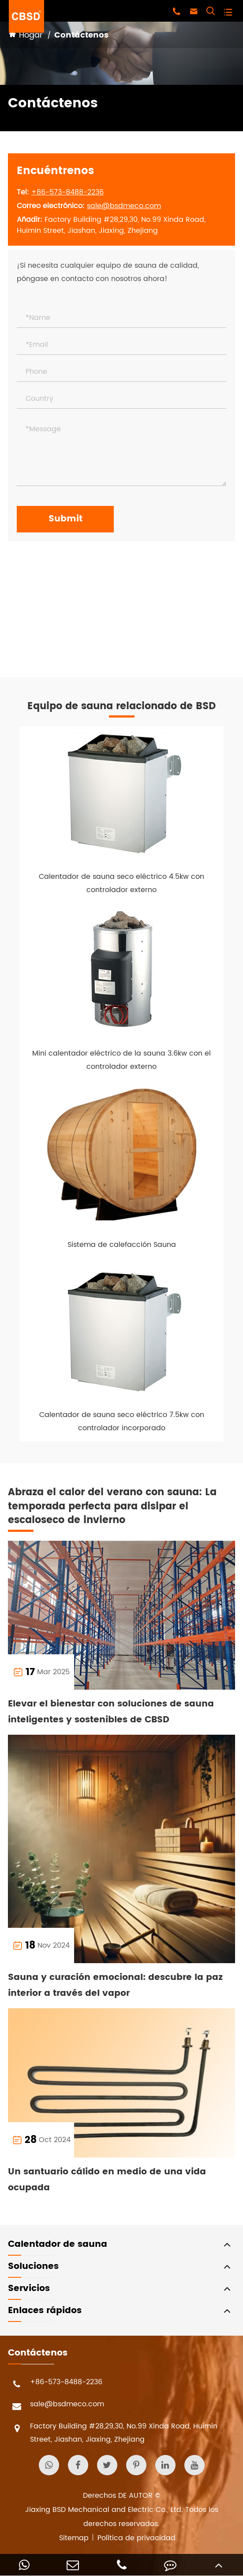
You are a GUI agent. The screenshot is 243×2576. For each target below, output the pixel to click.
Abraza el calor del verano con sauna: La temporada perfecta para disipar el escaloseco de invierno (112, 1506)
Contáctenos (81, 35)
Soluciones (33, 2266)
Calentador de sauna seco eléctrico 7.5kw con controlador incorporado (121, 1421)
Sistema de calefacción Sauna (121, 1244)
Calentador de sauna (57, 2244)
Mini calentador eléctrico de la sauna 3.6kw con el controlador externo (121, 1060)
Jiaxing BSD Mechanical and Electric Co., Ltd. (104, 2509)
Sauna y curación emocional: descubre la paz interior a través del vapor (115, 1985)
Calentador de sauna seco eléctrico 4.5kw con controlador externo (121, 883)
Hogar (31, 35)
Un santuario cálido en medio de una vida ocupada (107, 2180)
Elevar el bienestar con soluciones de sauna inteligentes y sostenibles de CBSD (111, 1712)
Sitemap (74, 2538)
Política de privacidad (136, 2538)
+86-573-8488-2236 (67, 192)
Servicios (29, 2288)
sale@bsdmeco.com (124, 206)
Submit (65, 519)
